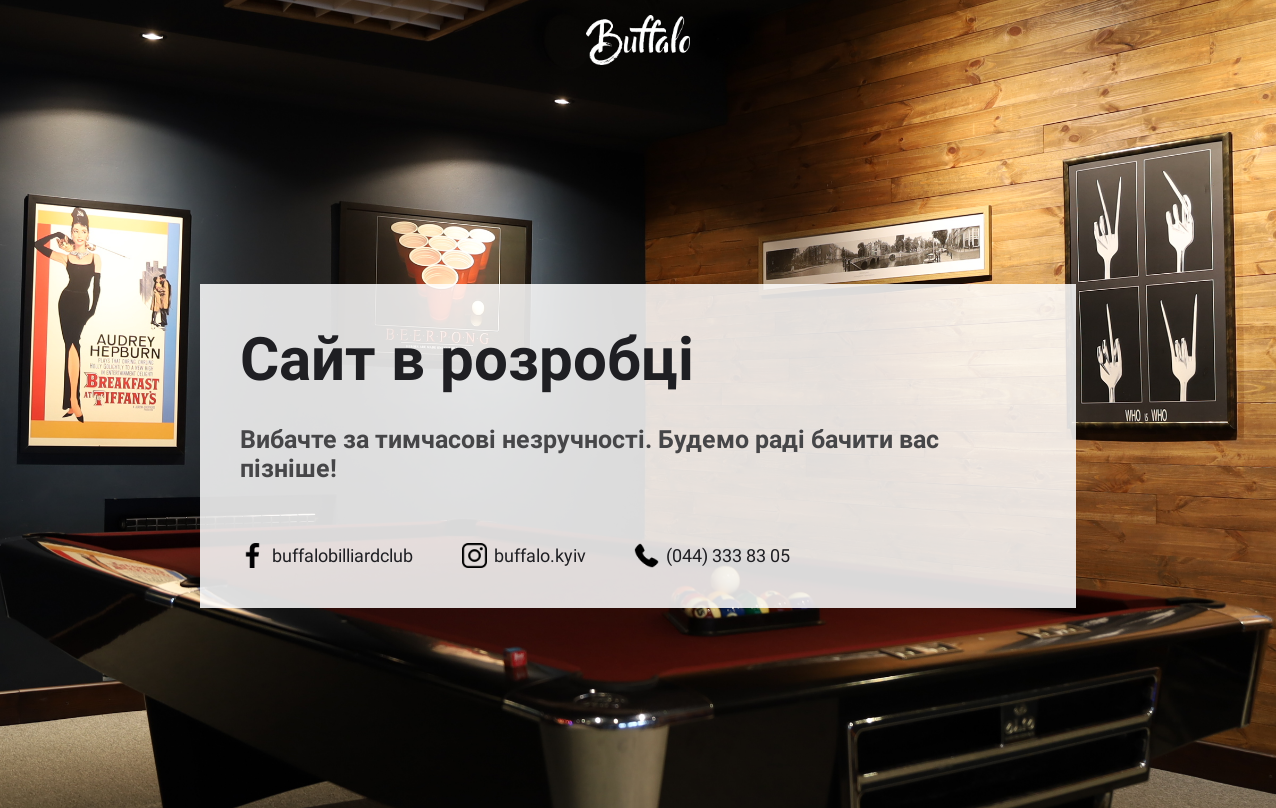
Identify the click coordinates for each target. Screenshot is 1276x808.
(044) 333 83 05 (712, 555)
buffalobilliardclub (326, 555)
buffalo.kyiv (524, 555)
